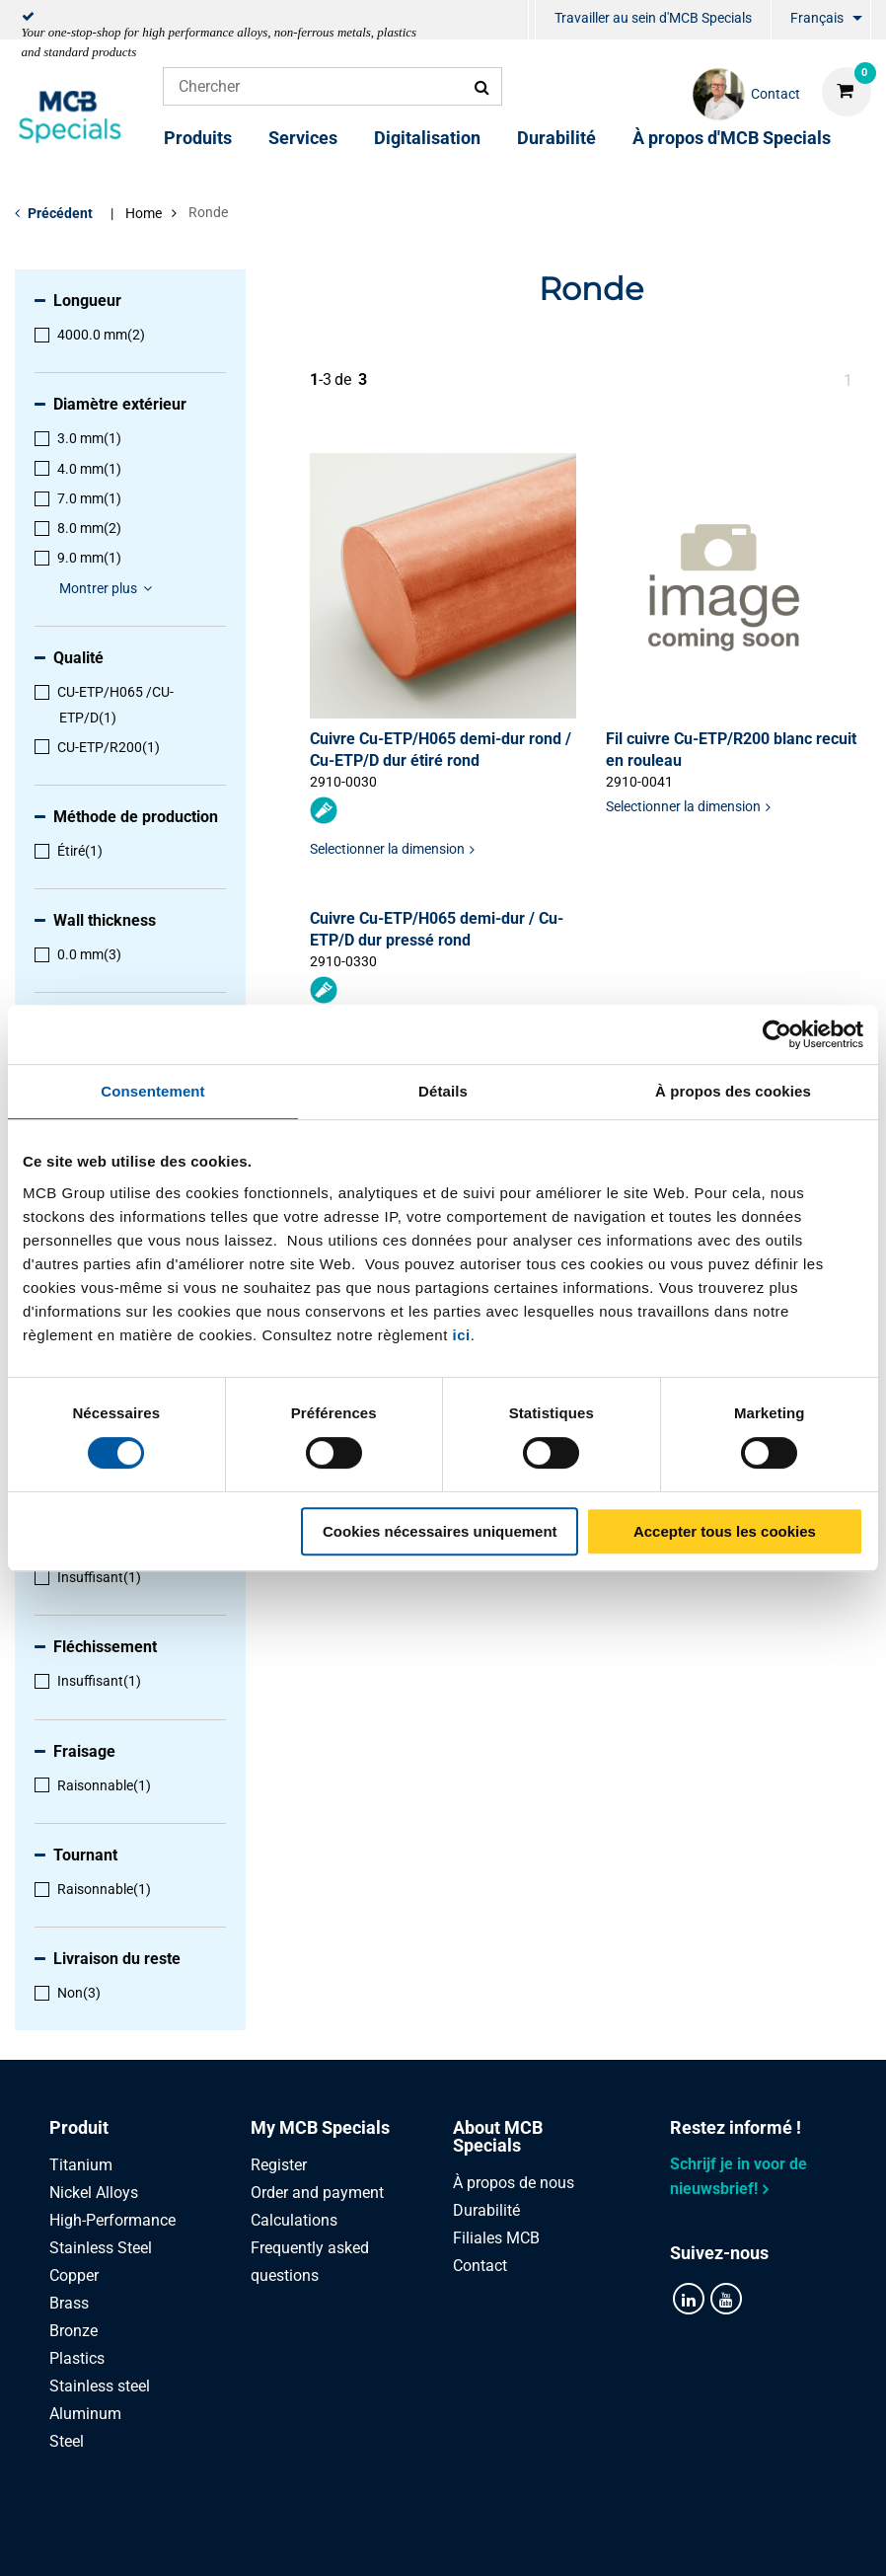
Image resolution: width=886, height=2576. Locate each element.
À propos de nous (513, 2182)
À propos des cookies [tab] (733, 1091)
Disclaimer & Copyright (716, 2539)
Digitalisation (427, 137)
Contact (480, 2265)
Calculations (294, 2220)
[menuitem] (532, 20)
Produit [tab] (79, 2127)
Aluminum (85, 2413)
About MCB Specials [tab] (498, 2136)
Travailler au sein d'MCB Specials (653, 18)
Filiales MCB (496, 2238)
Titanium (80, 2165)
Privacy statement (233, 2539)
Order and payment (317, 2192)
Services (302, 137)
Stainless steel (99, 2386)
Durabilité (556, 137)
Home (143, 213)
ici (462, 1334)
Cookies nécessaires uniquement (440, 1531)
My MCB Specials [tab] (320, 2127)
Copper (74, 2275)
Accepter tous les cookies (724, 1531)
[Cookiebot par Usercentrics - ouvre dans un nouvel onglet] (777, 1034)
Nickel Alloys (93, 2192)
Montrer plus (108, 588)
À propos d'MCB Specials (731, 137)
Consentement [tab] (152, 1091)
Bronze (73, 2330)
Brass (69, 2303)
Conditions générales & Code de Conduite (467, 2539)
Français (817, 18)
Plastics (77, 2358)
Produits (198, 137)
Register (279, 2165)
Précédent (60, 213)
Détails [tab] (443, 1091)
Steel (66, 2441)
